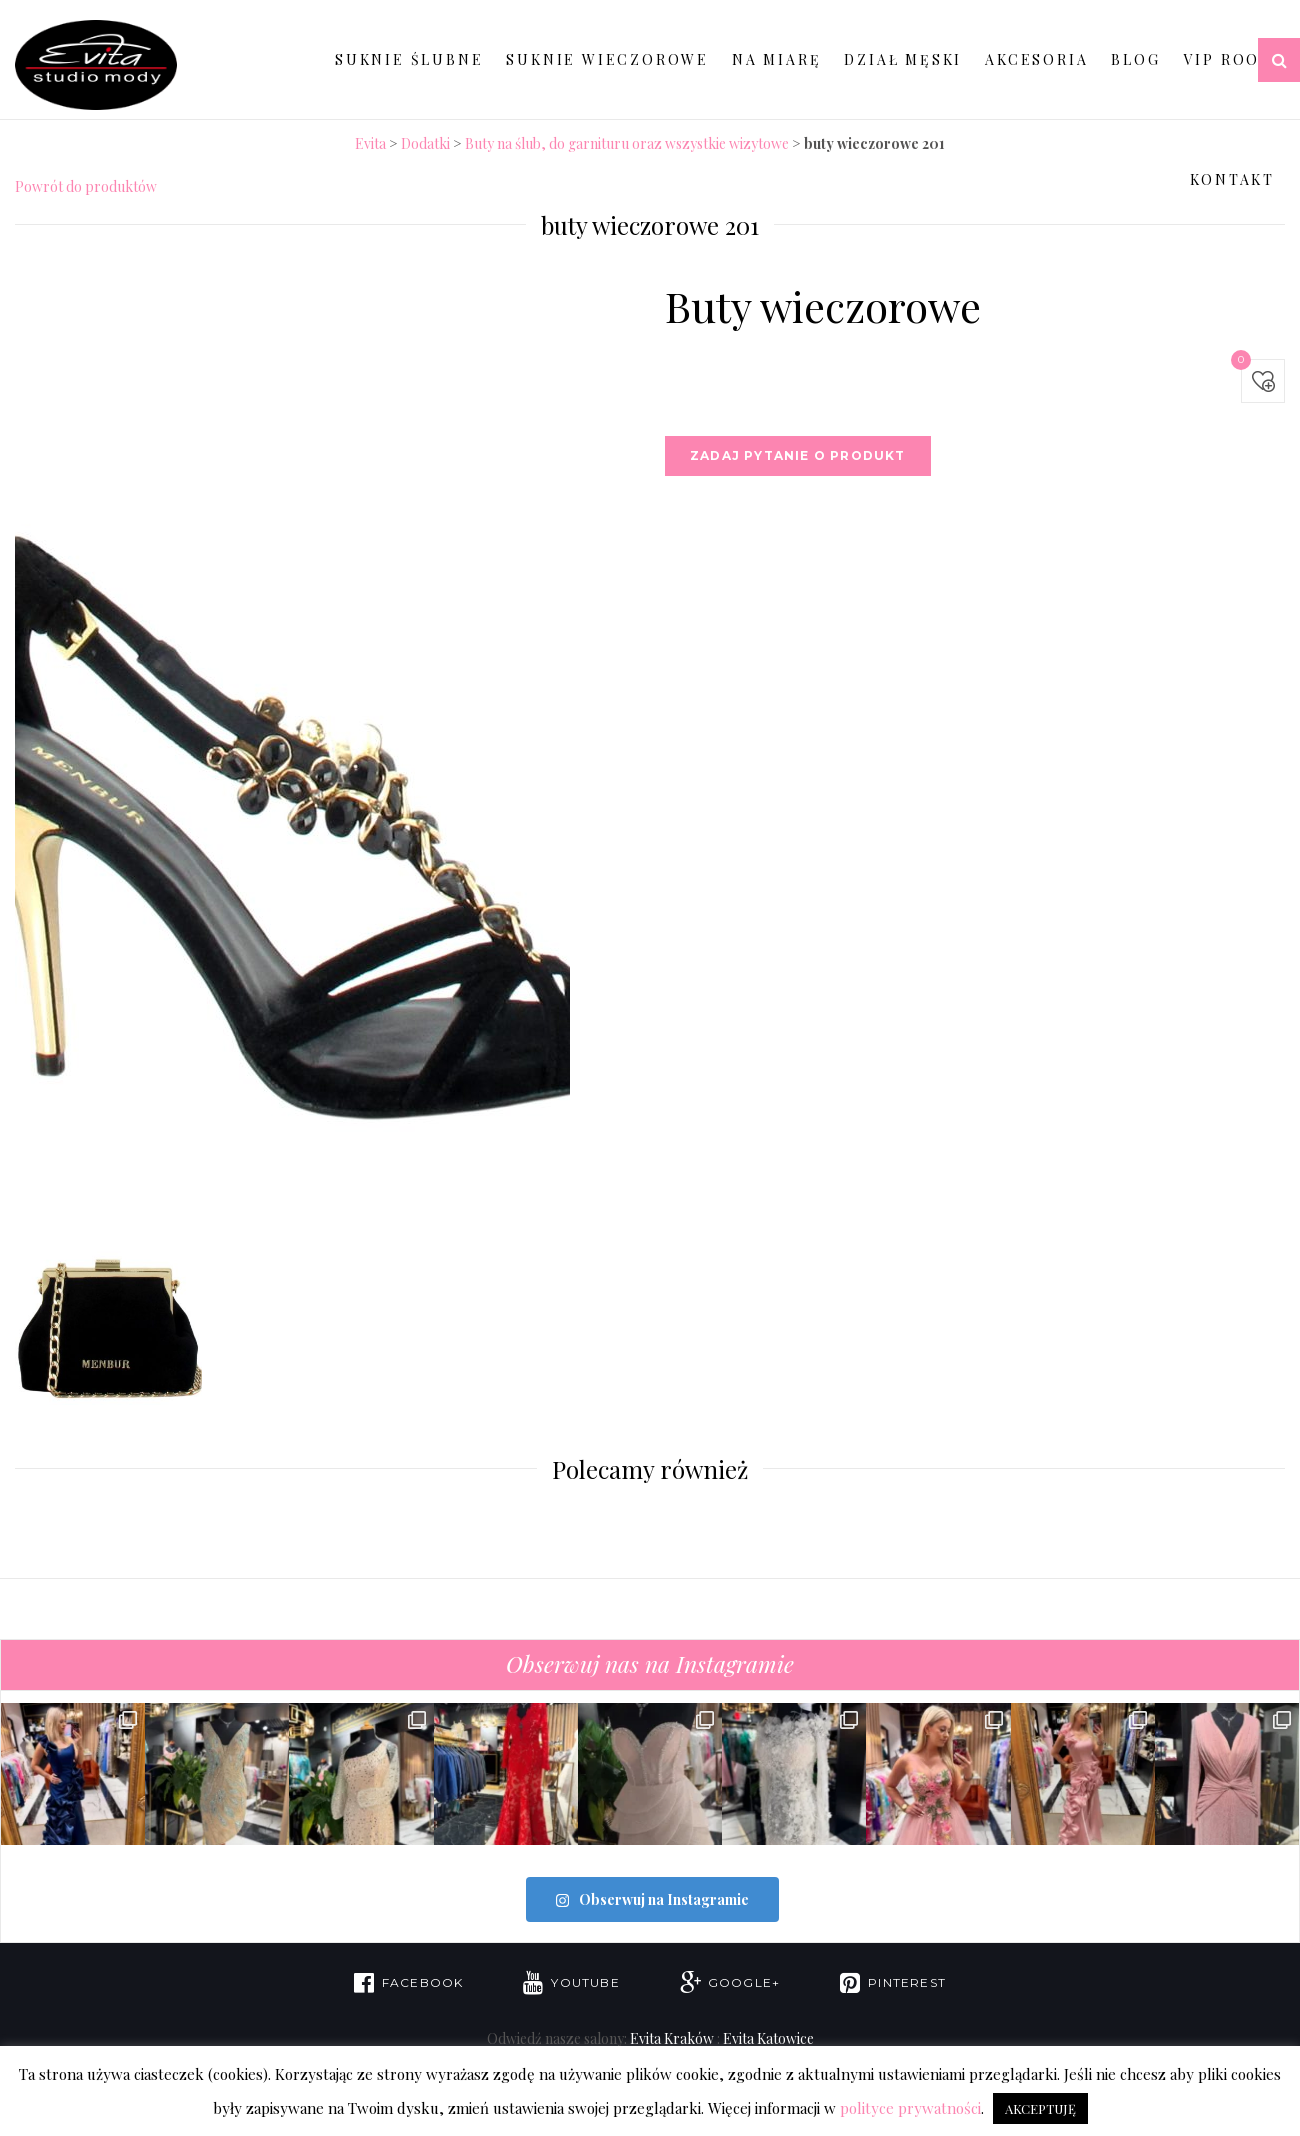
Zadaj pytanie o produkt (798, 455)
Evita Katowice (768, 2038)
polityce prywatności (910, 2108)
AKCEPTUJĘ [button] (1040, 2108)
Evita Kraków (672, 2038)
